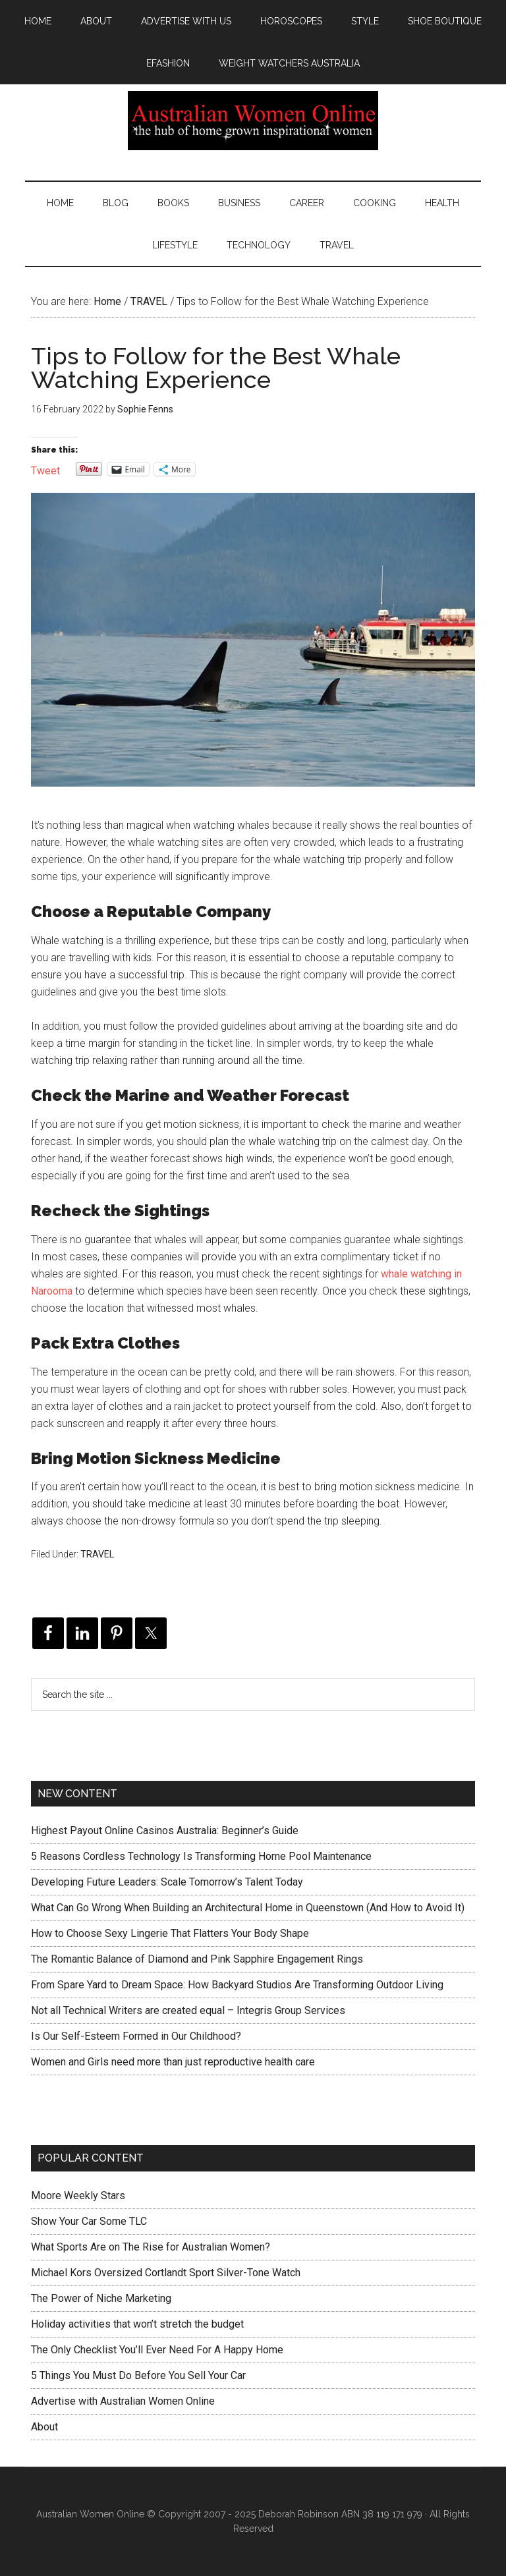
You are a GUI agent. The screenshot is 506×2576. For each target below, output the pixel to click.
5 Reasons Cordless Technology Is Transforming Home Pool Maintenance (201, 1856)
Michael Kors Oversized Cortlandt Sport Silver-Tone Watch (165, 2272)
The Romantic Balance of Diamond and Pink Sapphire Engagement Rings (197, 1959)
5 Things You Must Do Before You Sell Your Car (138, 2375)
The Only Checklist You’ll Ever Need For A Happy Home (157, 2349)
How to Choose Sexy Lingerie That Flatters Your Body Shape (170, 1933)
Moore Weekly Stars (78, 2195)
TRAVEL (97, 1554)
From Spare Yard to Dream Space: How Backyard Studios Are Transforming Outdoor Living (237, 1984)
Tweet (45, 469)
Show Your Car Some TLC (89, 2221)
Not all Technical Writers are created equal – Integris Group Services (188, 2010)
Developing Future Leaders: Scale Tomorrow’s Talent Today (167, 1882)
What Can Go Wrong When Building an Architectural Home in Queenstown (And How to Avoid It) (247, 1907)
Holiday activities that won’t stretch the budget (137, 2324)
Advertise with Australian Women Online (123, 2401)
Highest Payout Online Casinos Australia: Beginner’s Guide (164, 1830)
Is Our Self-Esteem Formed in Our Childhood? (136, 2036)
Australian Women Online (252, 120)
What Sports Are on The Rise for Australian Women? (150, 2247)
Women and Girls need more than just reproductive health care (173, 2062)
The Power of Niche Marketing (101, 2298)
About (44, 2427)
